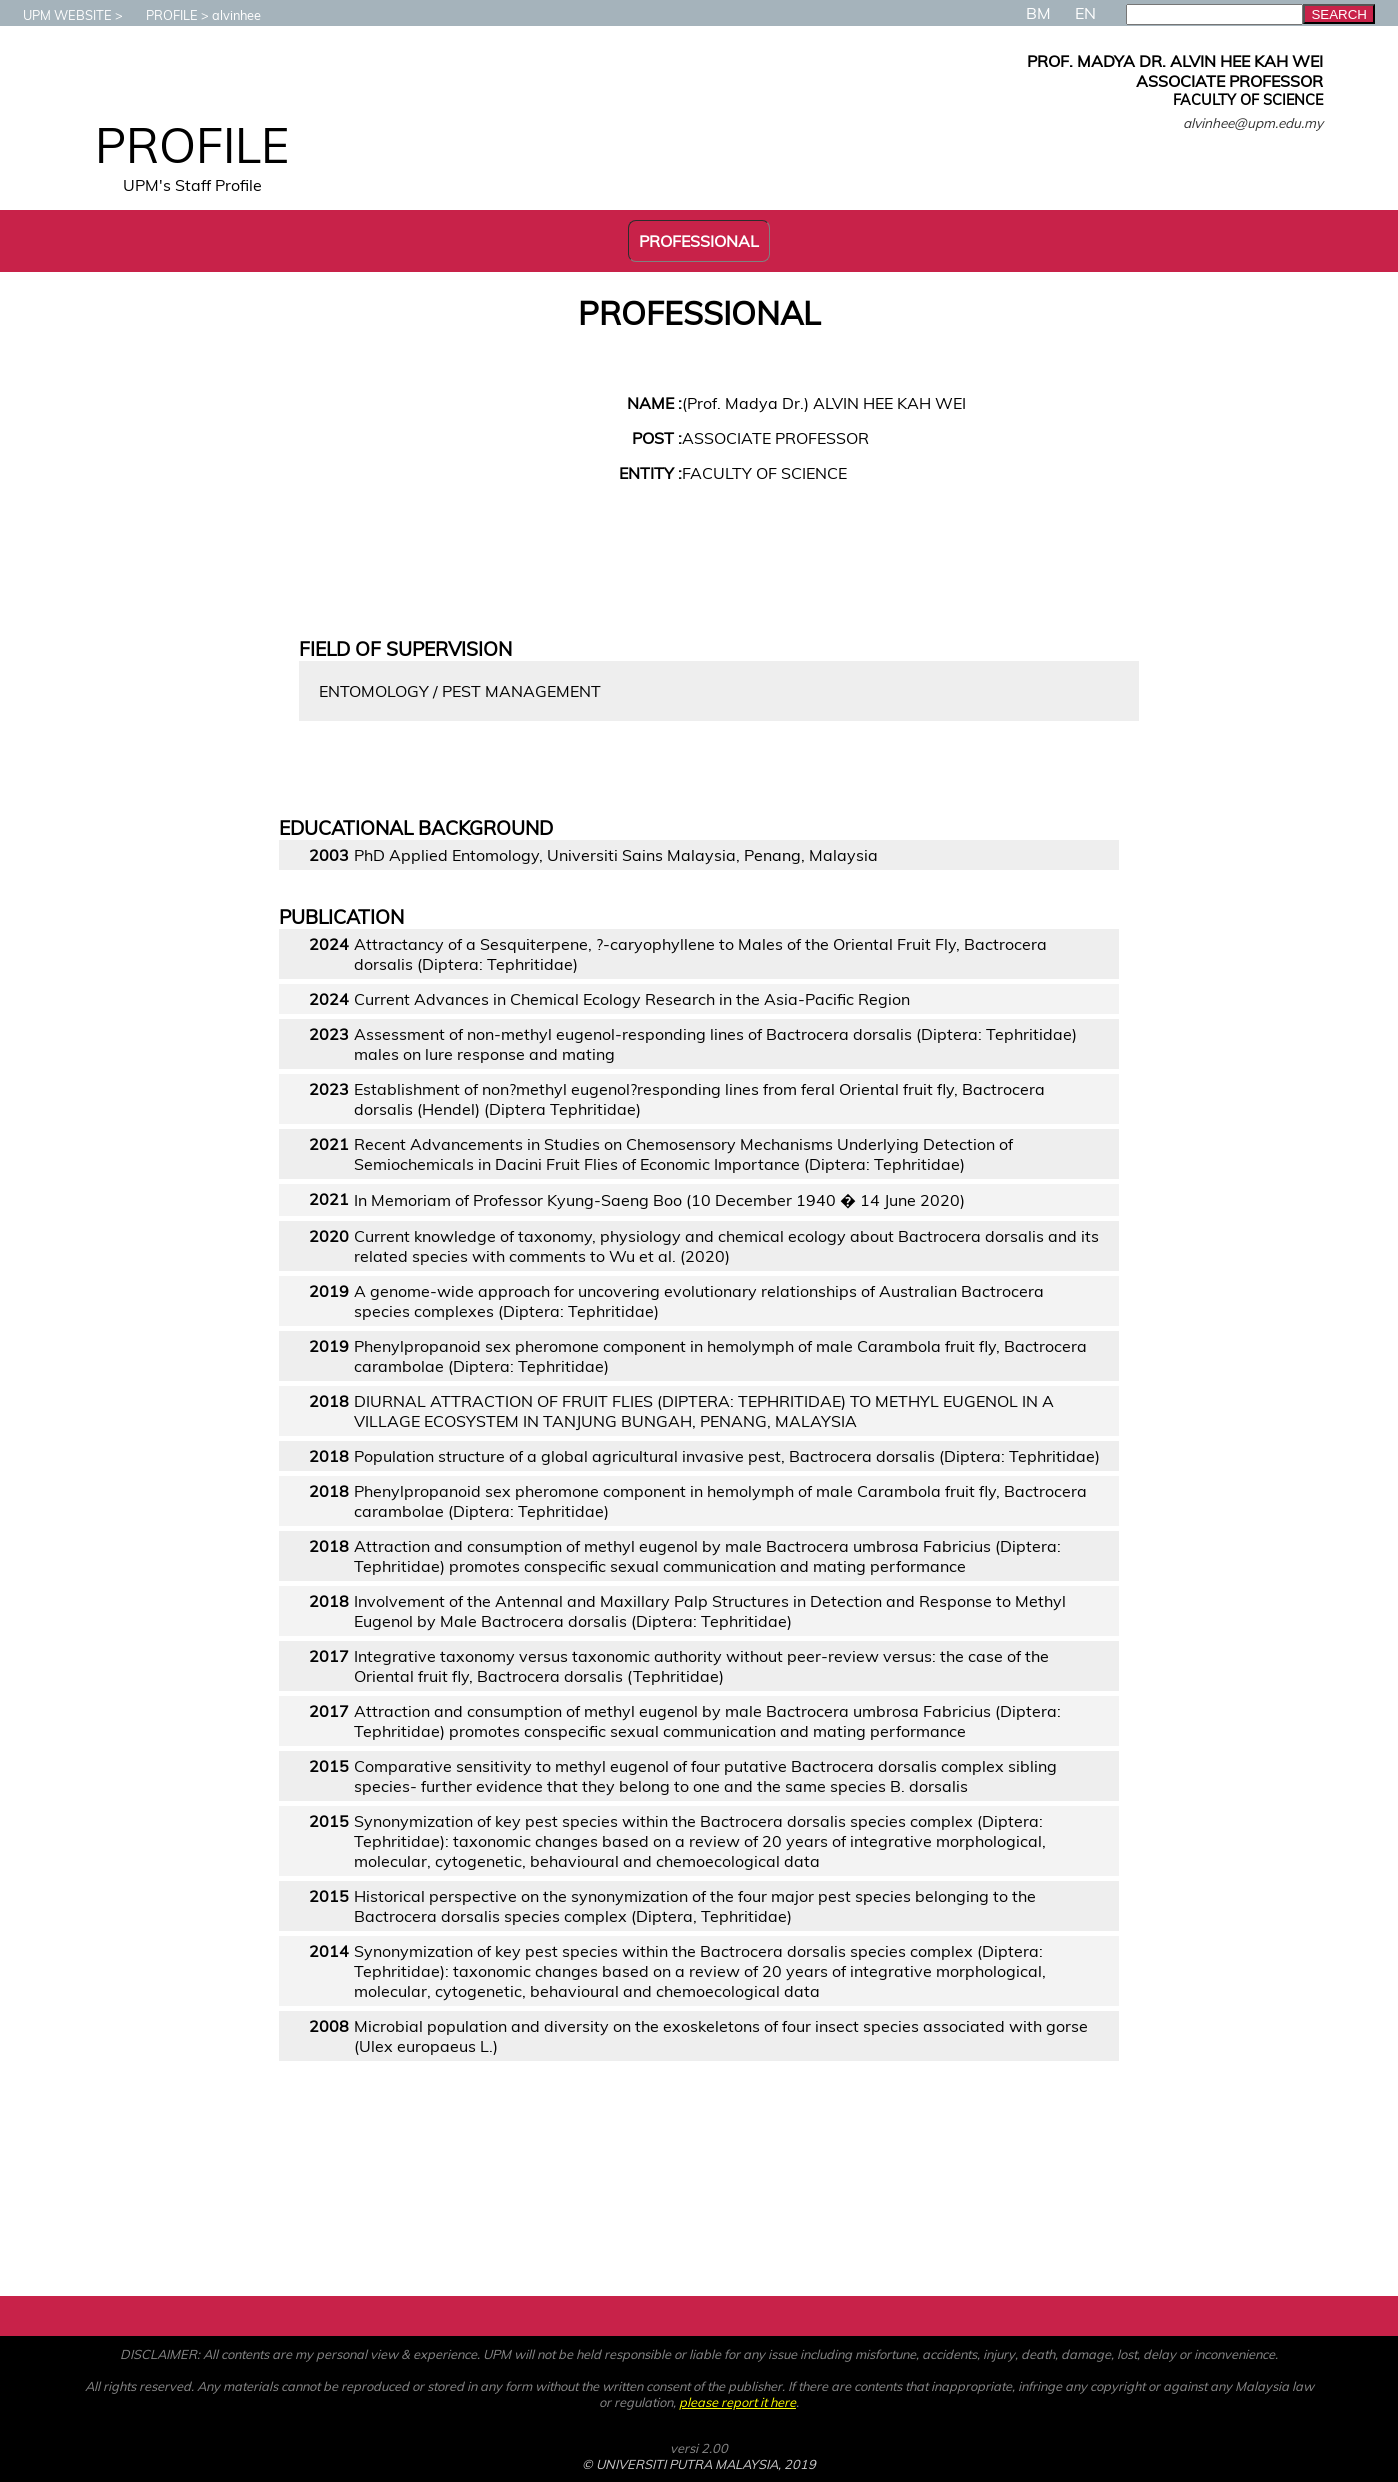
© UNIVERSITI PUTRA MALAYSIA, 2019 (699, 2464)
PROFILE (162, 15)
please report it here (737, 2402)
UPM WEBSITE (57, 15)
